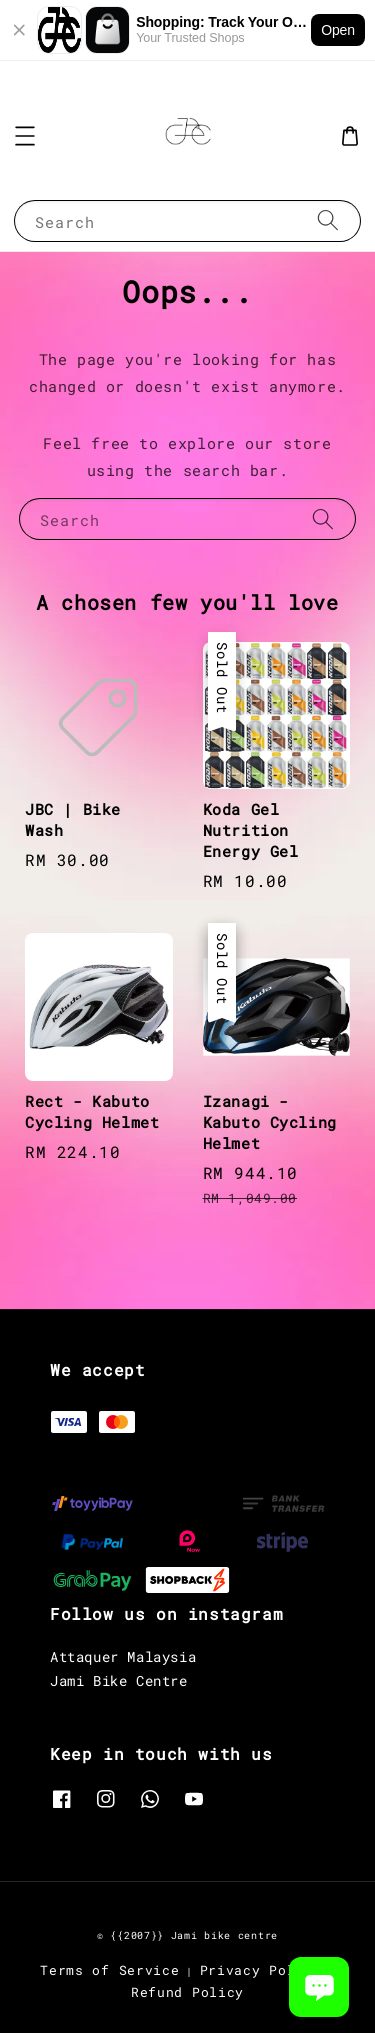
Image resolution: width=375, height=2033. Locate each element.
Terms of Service (109, 1970)
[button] (25, 136)
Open (338, 30)
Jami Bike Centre (119, 1680)
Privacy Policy (261, 1970)
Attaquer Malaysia (123, 1656)
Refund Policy (187, 1992)
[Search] (328, 220)
